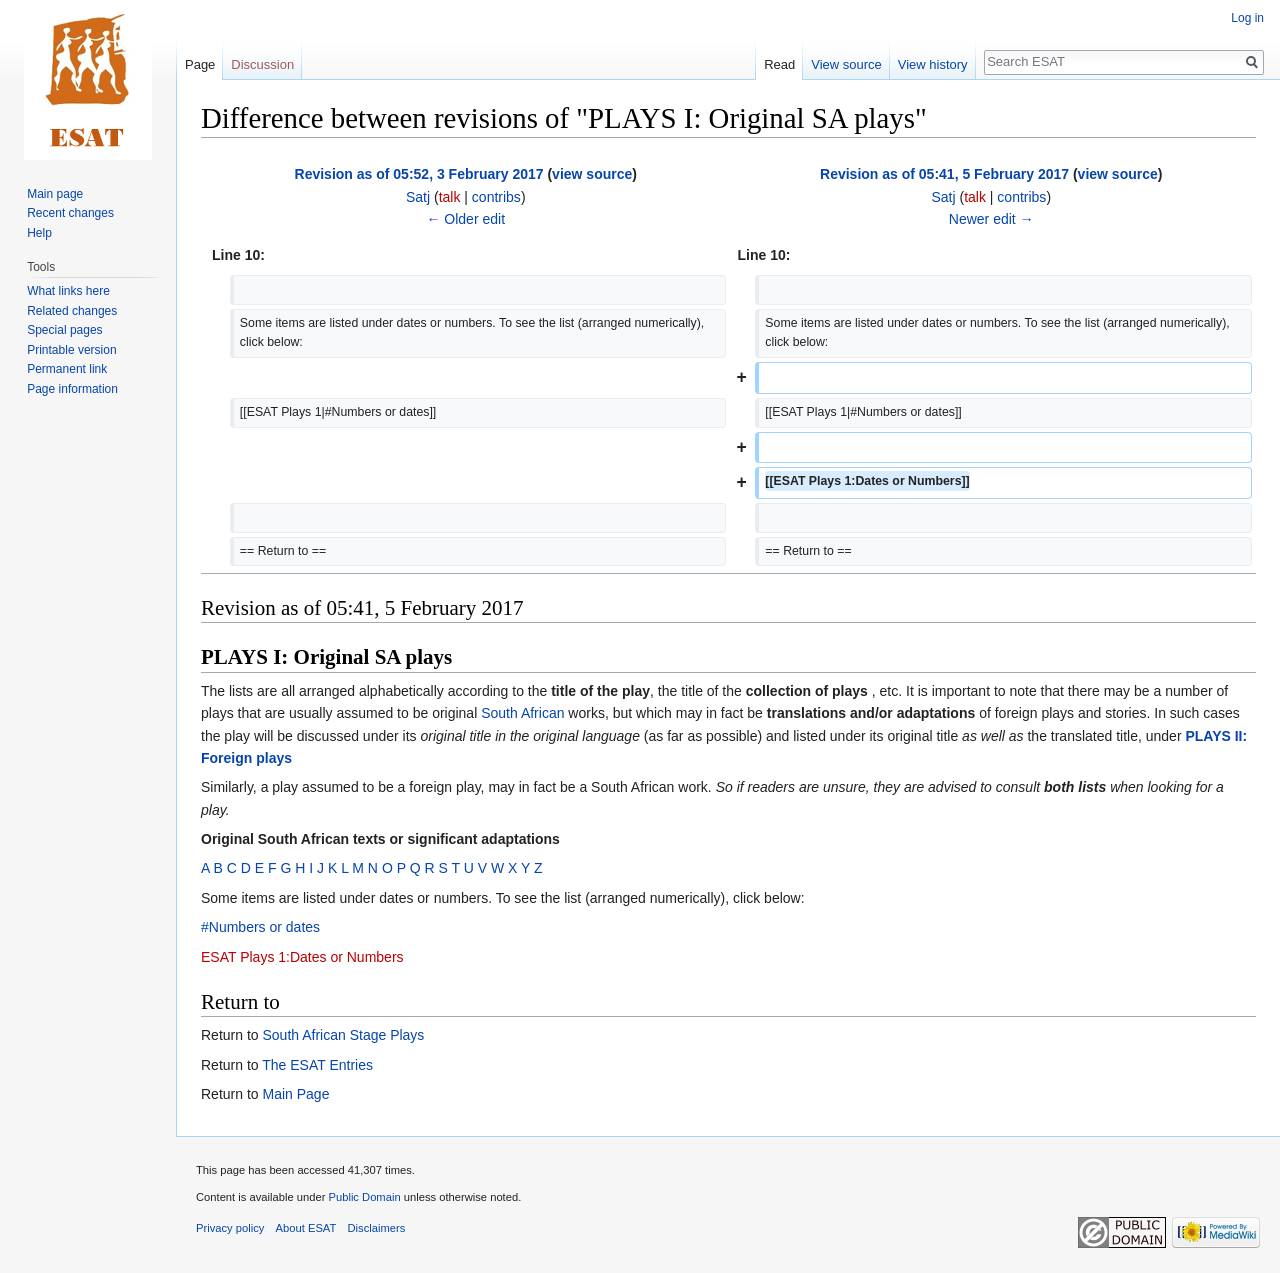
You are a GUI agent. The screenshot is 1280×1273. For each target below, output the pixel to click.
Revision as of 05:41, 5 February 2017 (944, 174)
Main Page (295, 1094)
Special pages (64, 330)
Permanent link (67, 369)
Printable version (71, 350)
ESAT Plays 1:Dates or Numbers (302, 957)
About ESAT (306, 1228)
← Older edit (465, 219)
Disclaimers (377, 1228)
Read (779, 64)
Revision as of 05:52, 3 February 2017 (419, 174)
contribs (496, 197)
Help (39, 233)
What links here (68, 291)
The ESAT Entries (317, 1065)
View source (846, 64)
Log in (1247, 18)
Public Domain (364, 1197)
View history (933, 64)
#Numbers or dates (260, 927)
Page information (72, 389)
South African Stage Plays (343, 1035)
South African (522, 713)
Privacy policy (230, 1228)
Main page (55, 194)
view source (592, 174)
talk (450, 197)
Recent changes (70, 213)
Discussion (262, 64)
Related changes (72, 311)
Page (200, 64)
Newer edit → (991, 219)
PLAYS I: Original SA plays (326, 657)
